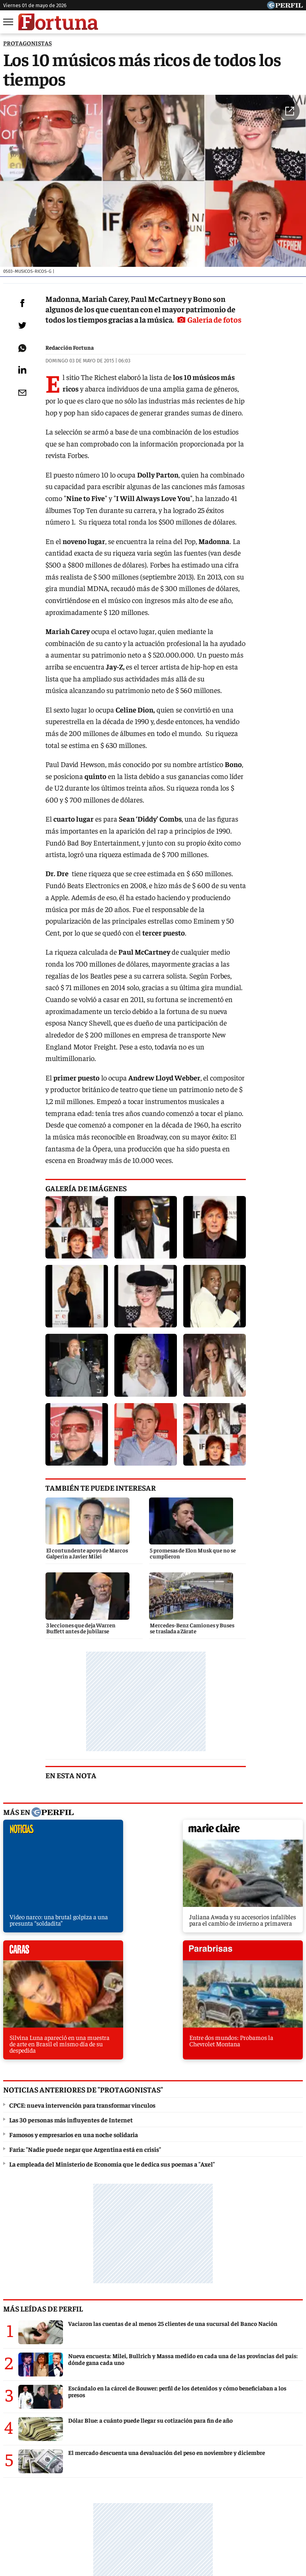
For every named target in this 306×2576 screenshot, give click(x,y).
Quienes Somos (71, 2531)
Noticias (91, 2502)
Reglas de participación (234, 2531)
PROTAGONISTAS (27, 43)
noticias (37, 1617)
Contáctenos (116, 2531)
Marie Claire (132, 2502)
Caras (59, 2502)
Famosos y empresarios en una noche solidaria (73, 1783)
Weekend (242, 2502)
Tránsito (284, 2531)
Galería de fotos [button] (79, 325)
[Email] (21, 399)
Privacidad (155, 2531)
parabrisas (268, 1617)
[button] (290, 114)
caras (191, 1617)
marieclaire (114, 1617)
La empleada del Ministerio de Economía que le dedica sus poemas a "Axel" (112, 1813)
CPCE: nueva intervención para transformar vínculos (82, 1754)
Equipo (186, 2531)
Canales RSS (26, 2531)
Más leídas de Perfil (43, 1957)
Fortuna (172, 2502)
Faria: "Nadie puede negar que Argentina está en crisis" (85, 1798)
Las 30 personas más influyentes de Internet (71, 1769)
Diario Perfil (22, 2502)
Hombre (207, 2502)
